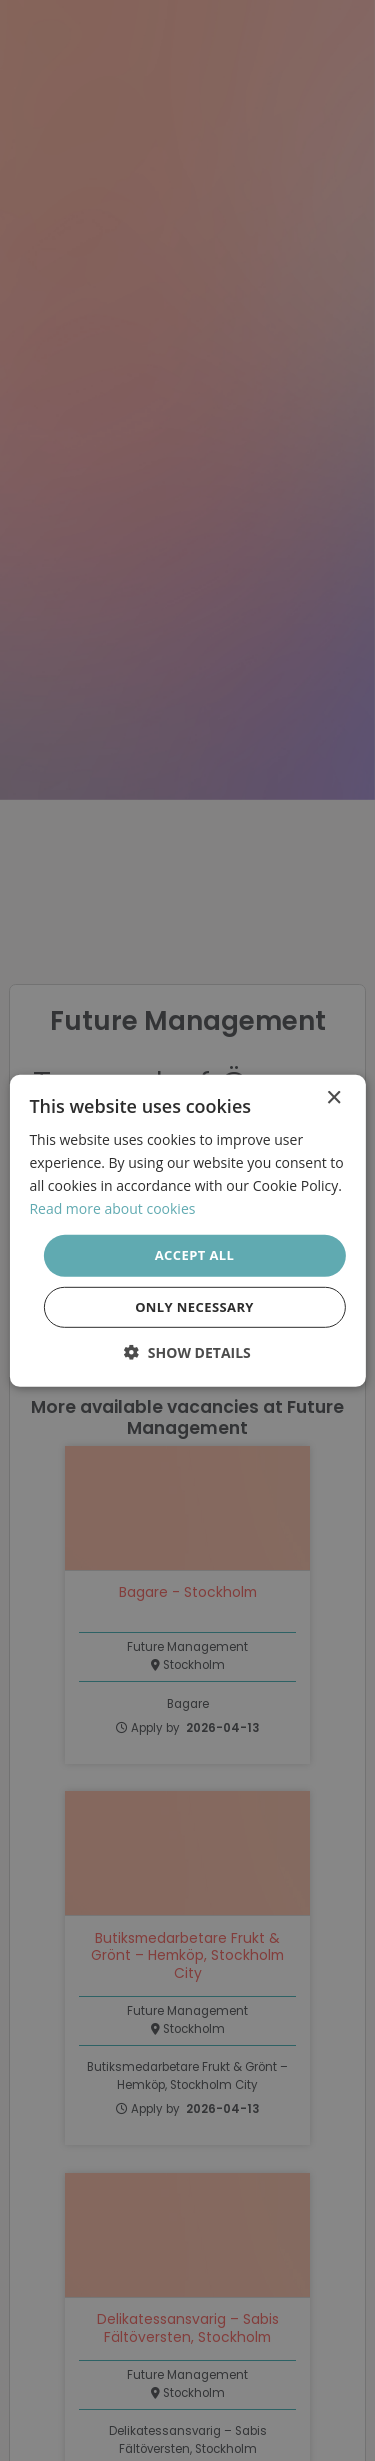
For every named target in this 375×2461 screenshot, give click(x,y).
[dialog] (187, 1230)
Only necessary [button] (194, 1307)
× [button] (333, 1097)
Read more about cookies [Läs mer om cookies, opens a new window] (112, 1208)
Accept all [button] (195, 1255)
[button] (187, 1352)
